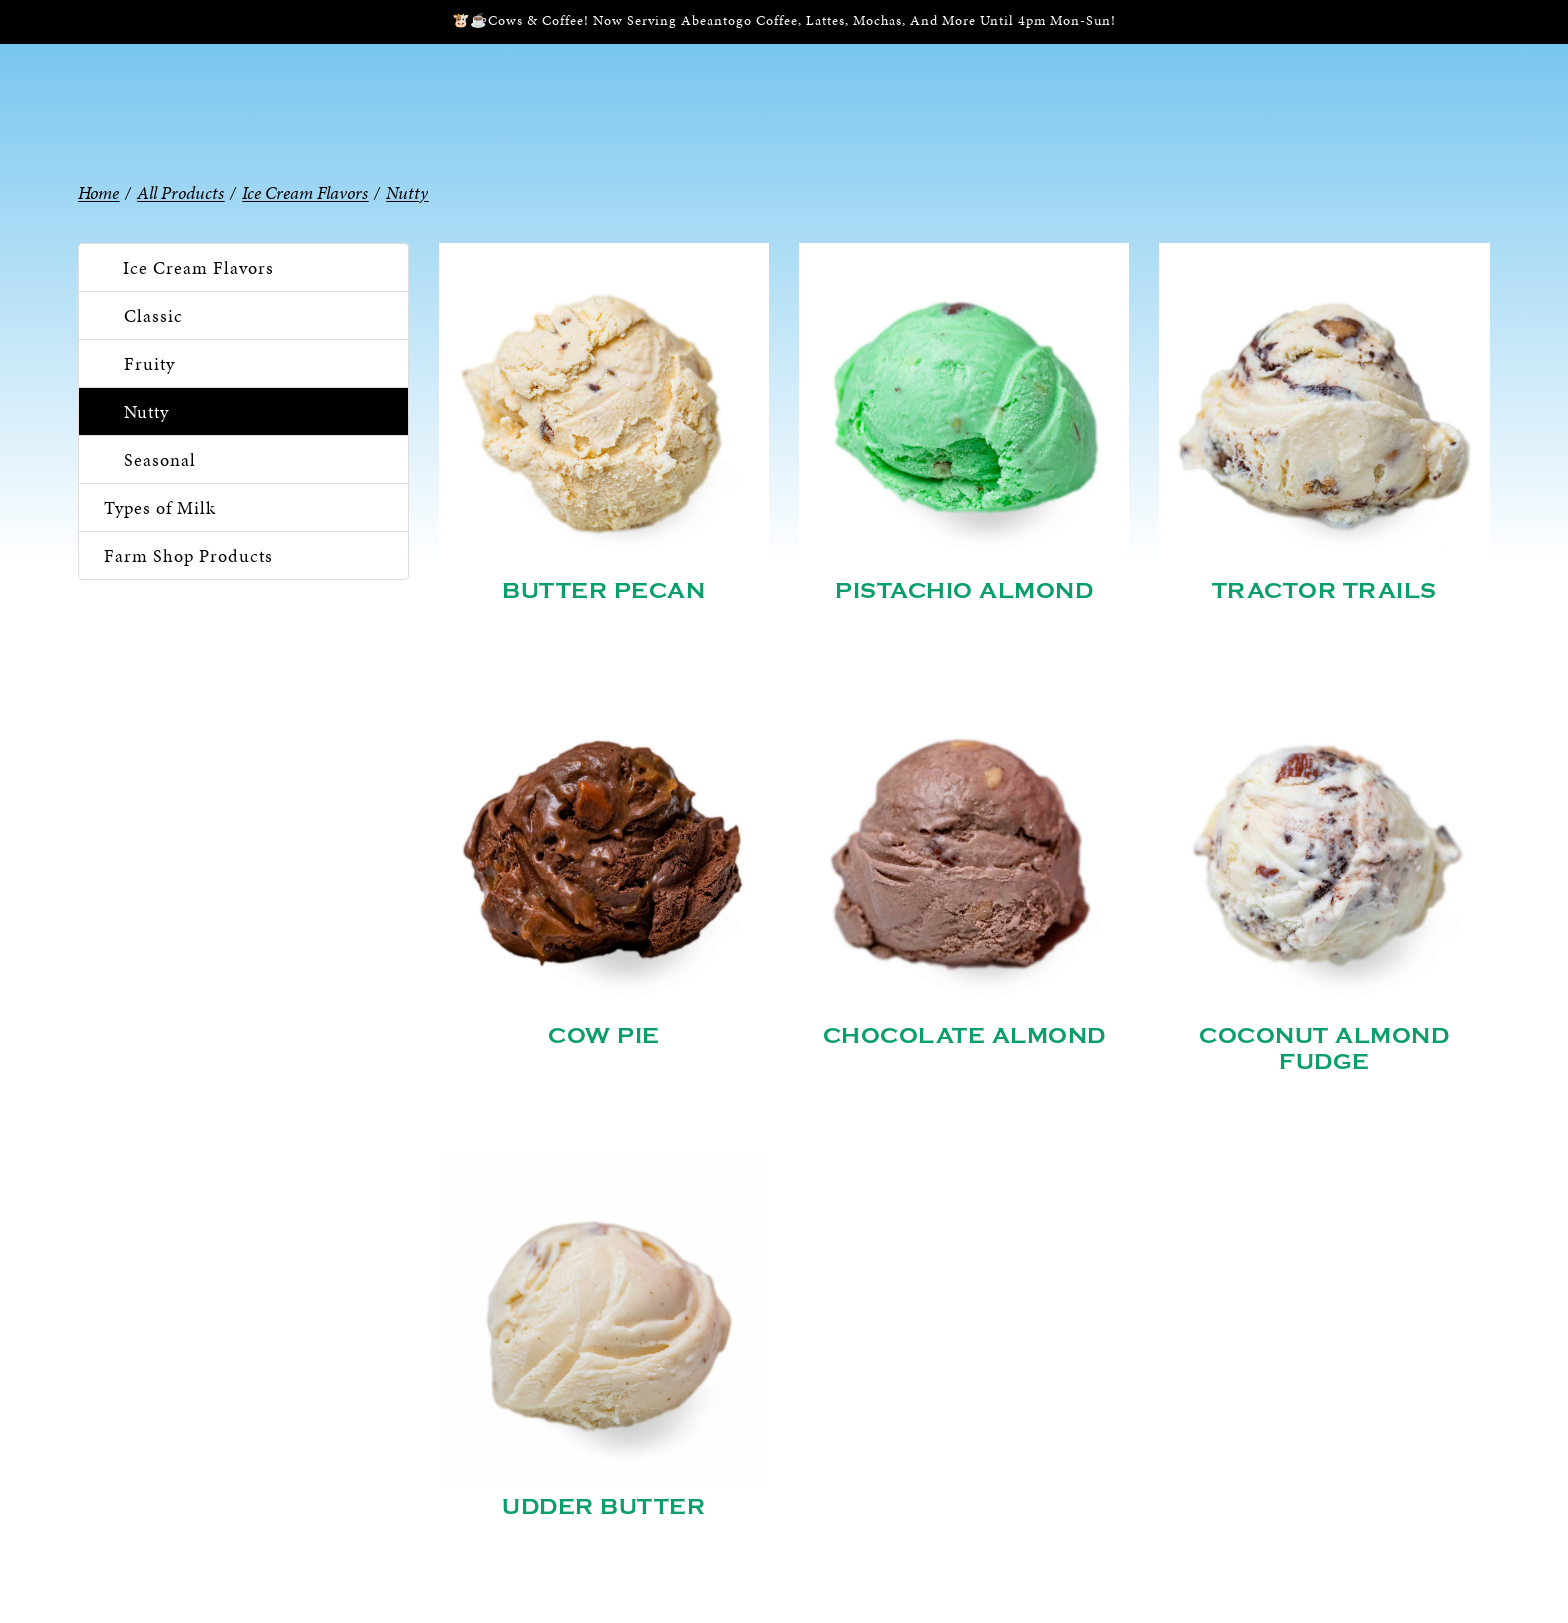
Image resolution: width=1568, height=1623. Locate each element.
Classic (153, 315)
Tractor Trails (1324, 591)
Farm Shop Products (188, 555)
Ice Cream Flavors (198, 267)
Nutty (146, 411)
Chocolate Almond (964, 1036)
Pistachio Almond (964, 591)
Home (98, 192)
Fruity (149, 363)
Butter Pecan (603, 591)
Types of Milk (160, 507)
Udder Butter (603, 1507)
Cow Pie (604, 1036)
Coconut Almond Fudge (1324, 1049)
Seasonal (160, 459)
